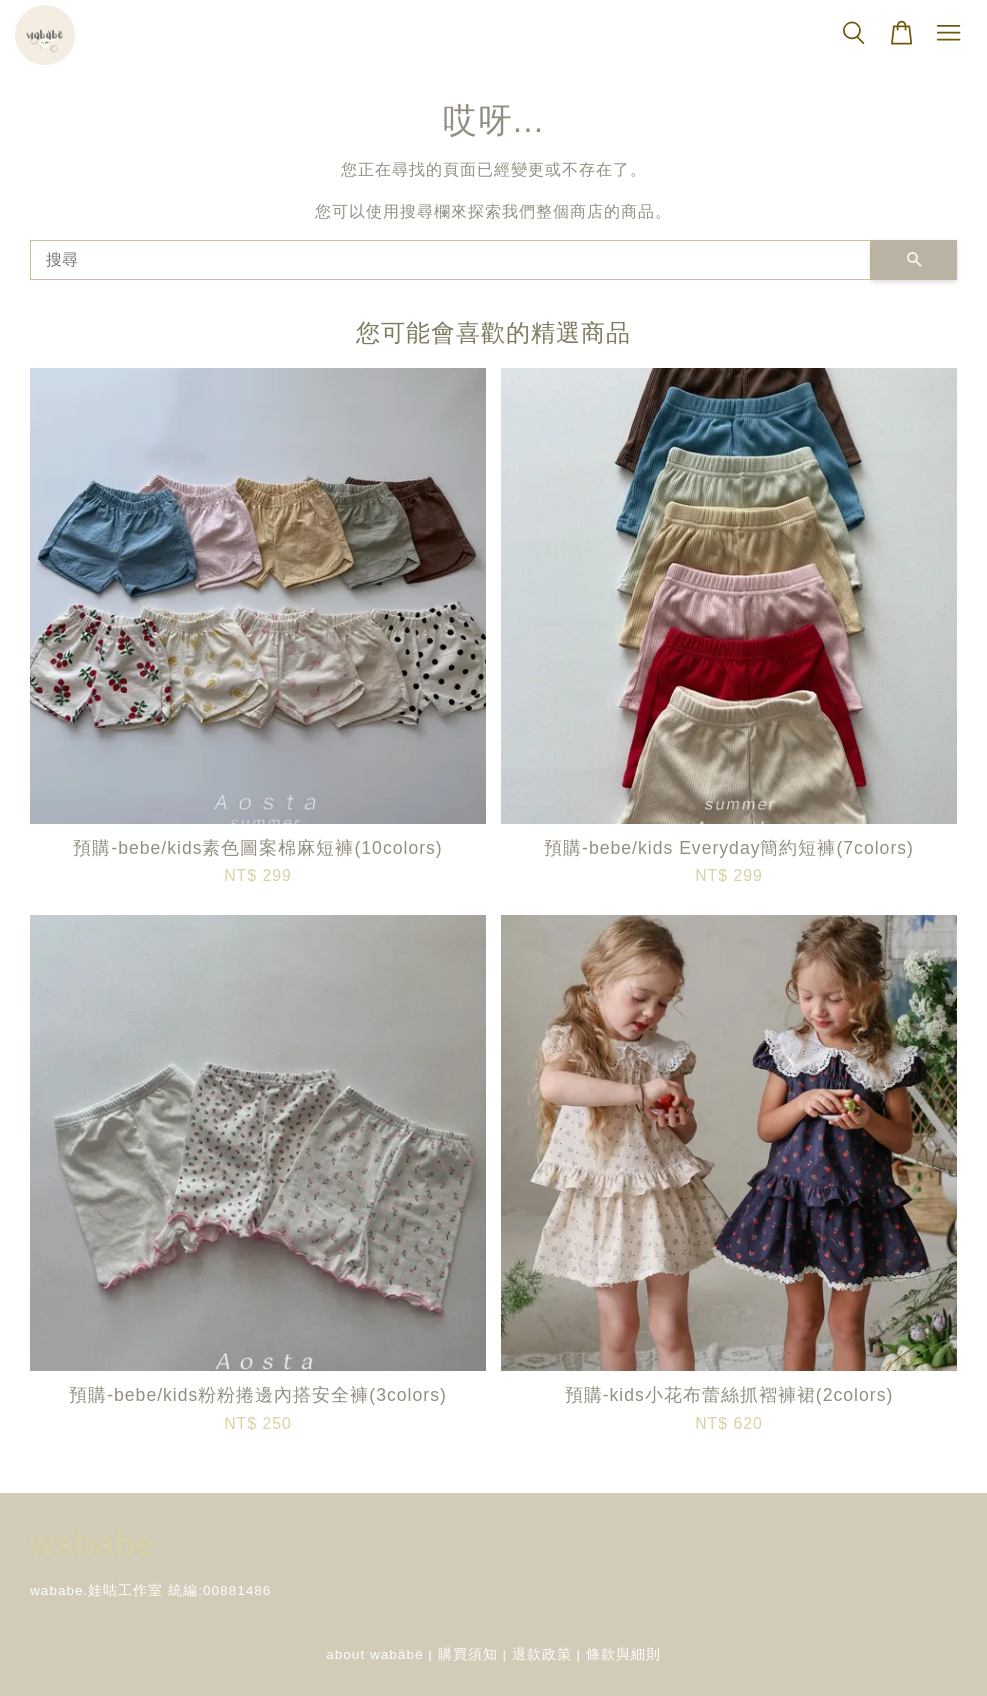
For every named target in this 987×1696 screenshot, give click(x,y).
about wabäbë (374, 1654)
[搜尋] (450, 260)
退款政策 (542, 1654)
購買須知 (468, 1654)
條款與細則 (623, 1654)
